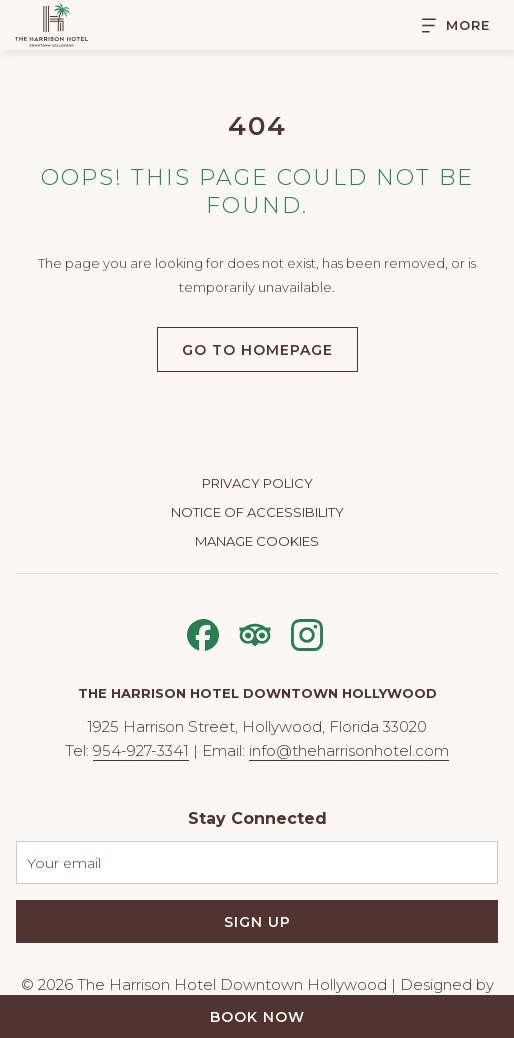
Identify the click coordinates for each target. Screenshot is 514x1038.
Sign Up (257, 922)
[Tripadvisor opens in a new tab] (255, 632)
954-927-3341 (141, 750)
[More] (448, 25)
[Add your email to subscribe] (257, 862)
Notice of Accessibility (257, 512)
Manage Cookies (257, 541)
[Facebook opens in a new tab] (203, 632)
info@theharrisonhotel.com (349, 750)
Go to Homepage (257, 350)
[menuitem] (257, 485)
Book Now (257, 1017)
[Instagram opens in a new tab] (307, 632)
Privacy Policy (257, 483)
